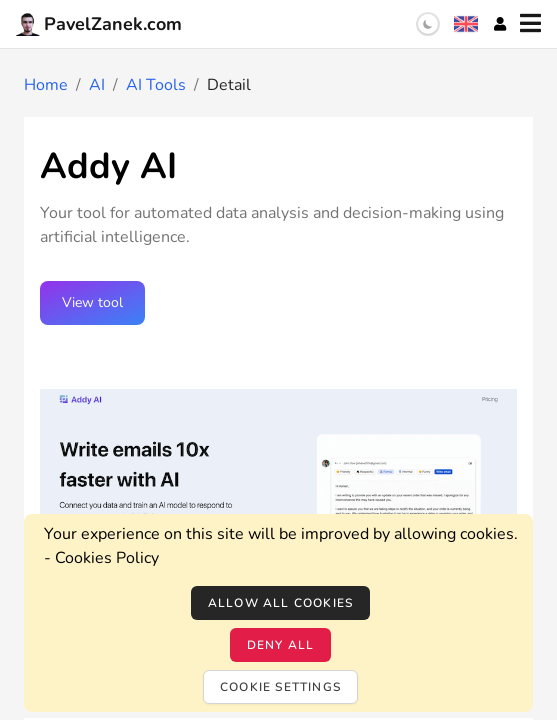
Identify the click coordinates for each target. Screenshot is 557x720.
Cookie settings (280, 687)
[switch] (428, 24)
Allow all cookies (280, 603)
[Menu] (530, 24)
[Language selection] (466, 24)
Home (46, 85)
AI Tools (156, 85)
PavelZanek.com (99, 24)
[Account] (500, 24)
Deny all (281, 645)
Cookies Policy (107, 558)
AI (97, 85)
